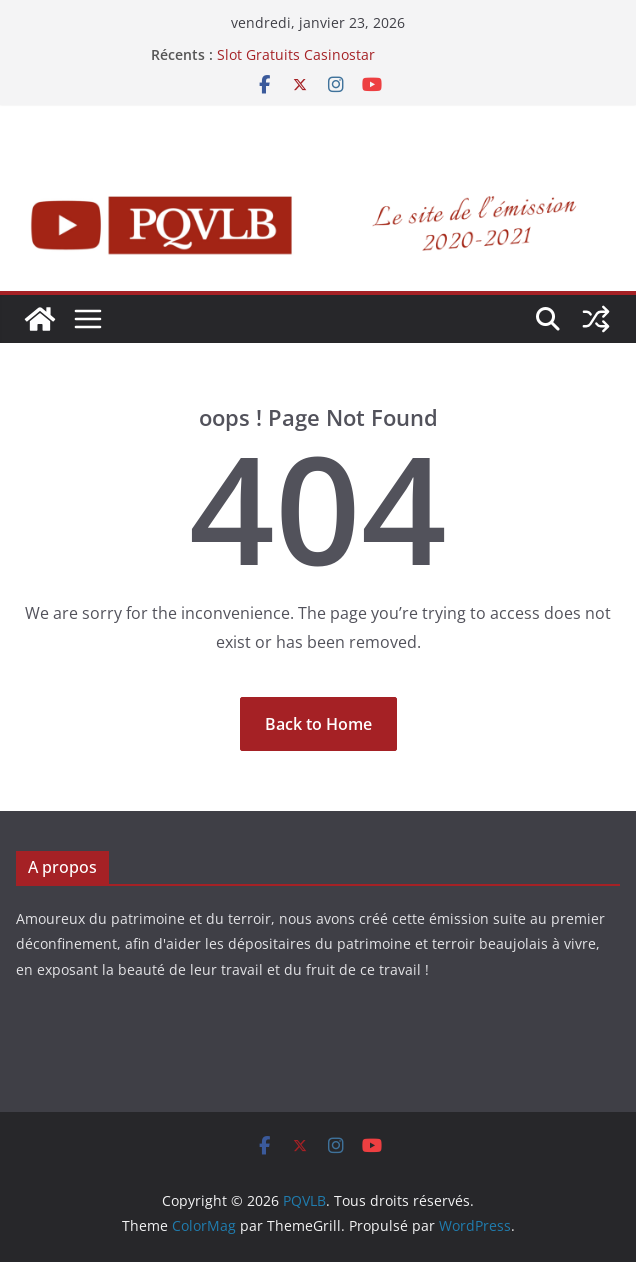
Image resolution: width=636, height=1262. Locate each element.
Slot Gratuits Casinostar (296, 54)
